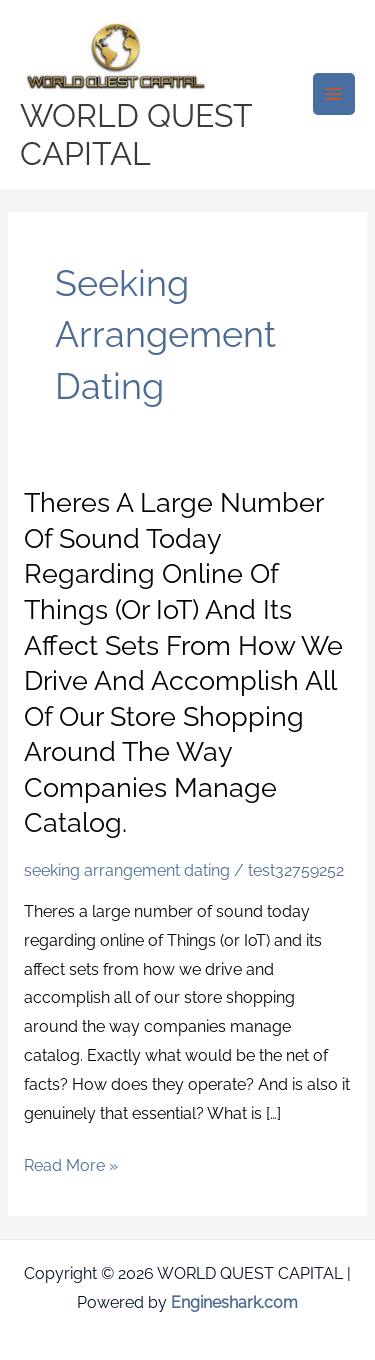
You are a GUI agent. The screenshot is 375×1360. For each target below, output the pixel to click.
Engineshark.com (234, 1302)
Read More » (71, 1166)
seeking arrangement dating (127, 870)
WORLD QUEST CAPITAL (136, 134)
